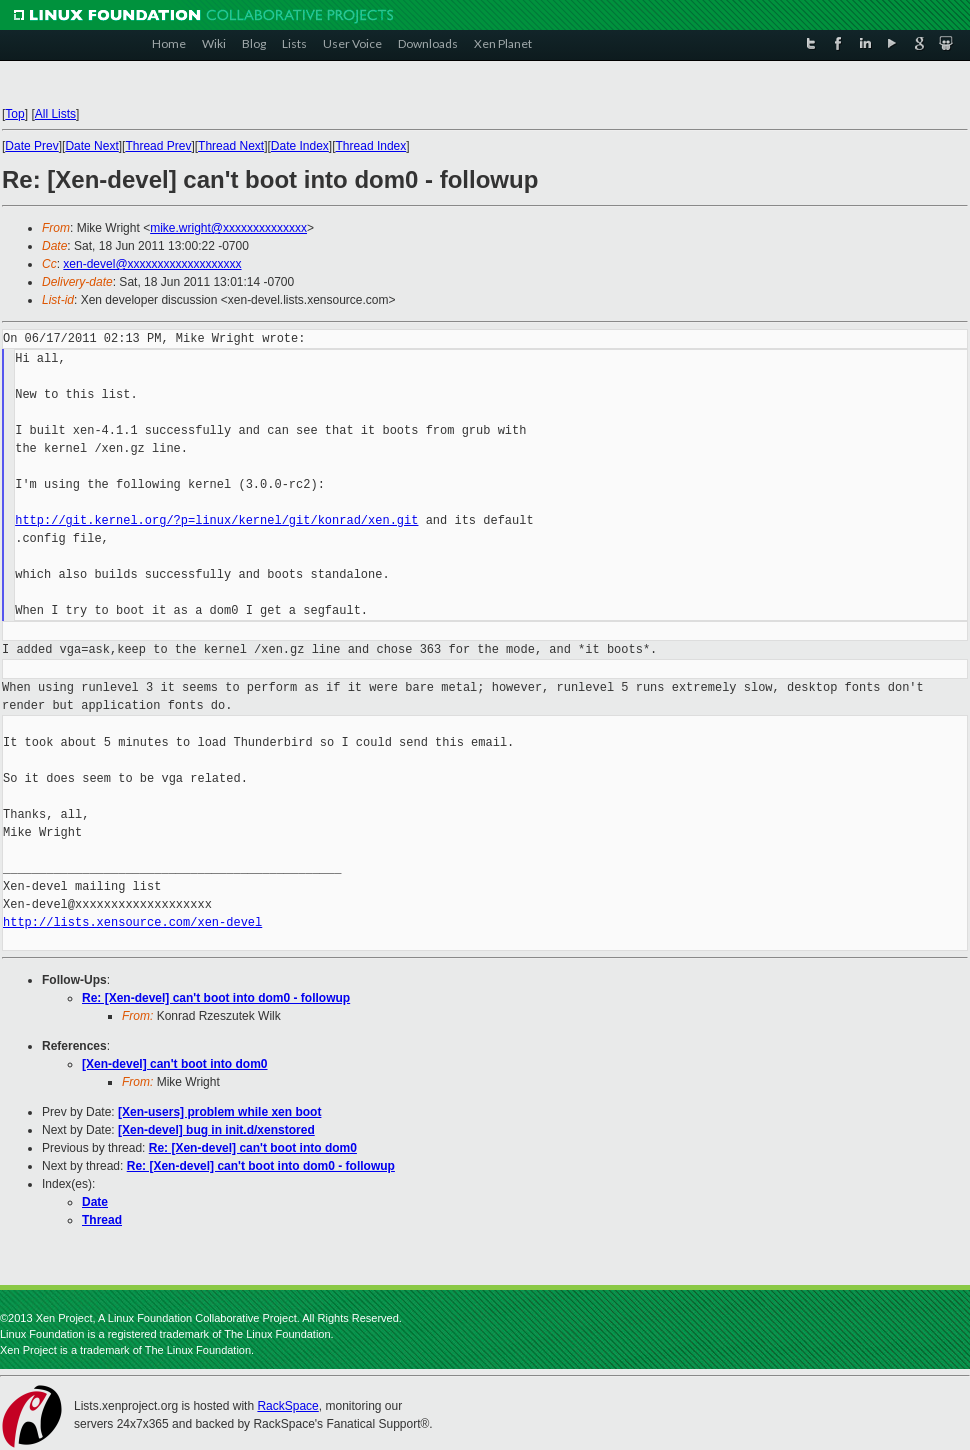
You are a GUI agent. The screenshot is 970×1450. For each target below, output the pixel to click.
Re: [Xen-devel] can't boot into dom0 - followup (216, 998)
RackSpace (287, 1406)
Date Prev (31, 146)
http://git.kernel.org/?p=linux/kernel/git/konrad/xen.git (216, 520)
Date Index (300, 146)
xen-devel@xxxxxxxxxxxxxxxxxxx (152, 264)
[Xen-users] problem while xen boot (219, 1112)
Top (14, 114)
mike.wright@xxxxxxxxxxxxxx (228, 228)
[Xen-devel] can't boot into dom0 (175, 1064)
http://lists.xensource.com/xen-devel (132, 922)
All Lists (55, 114)
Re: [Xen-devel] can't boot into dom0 (253, 1148)
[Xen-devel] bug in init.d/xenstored (216, 1130)
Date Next (91, 146)
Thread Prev (158, 146)
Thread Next (231, 146)
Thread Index (371, 146)
